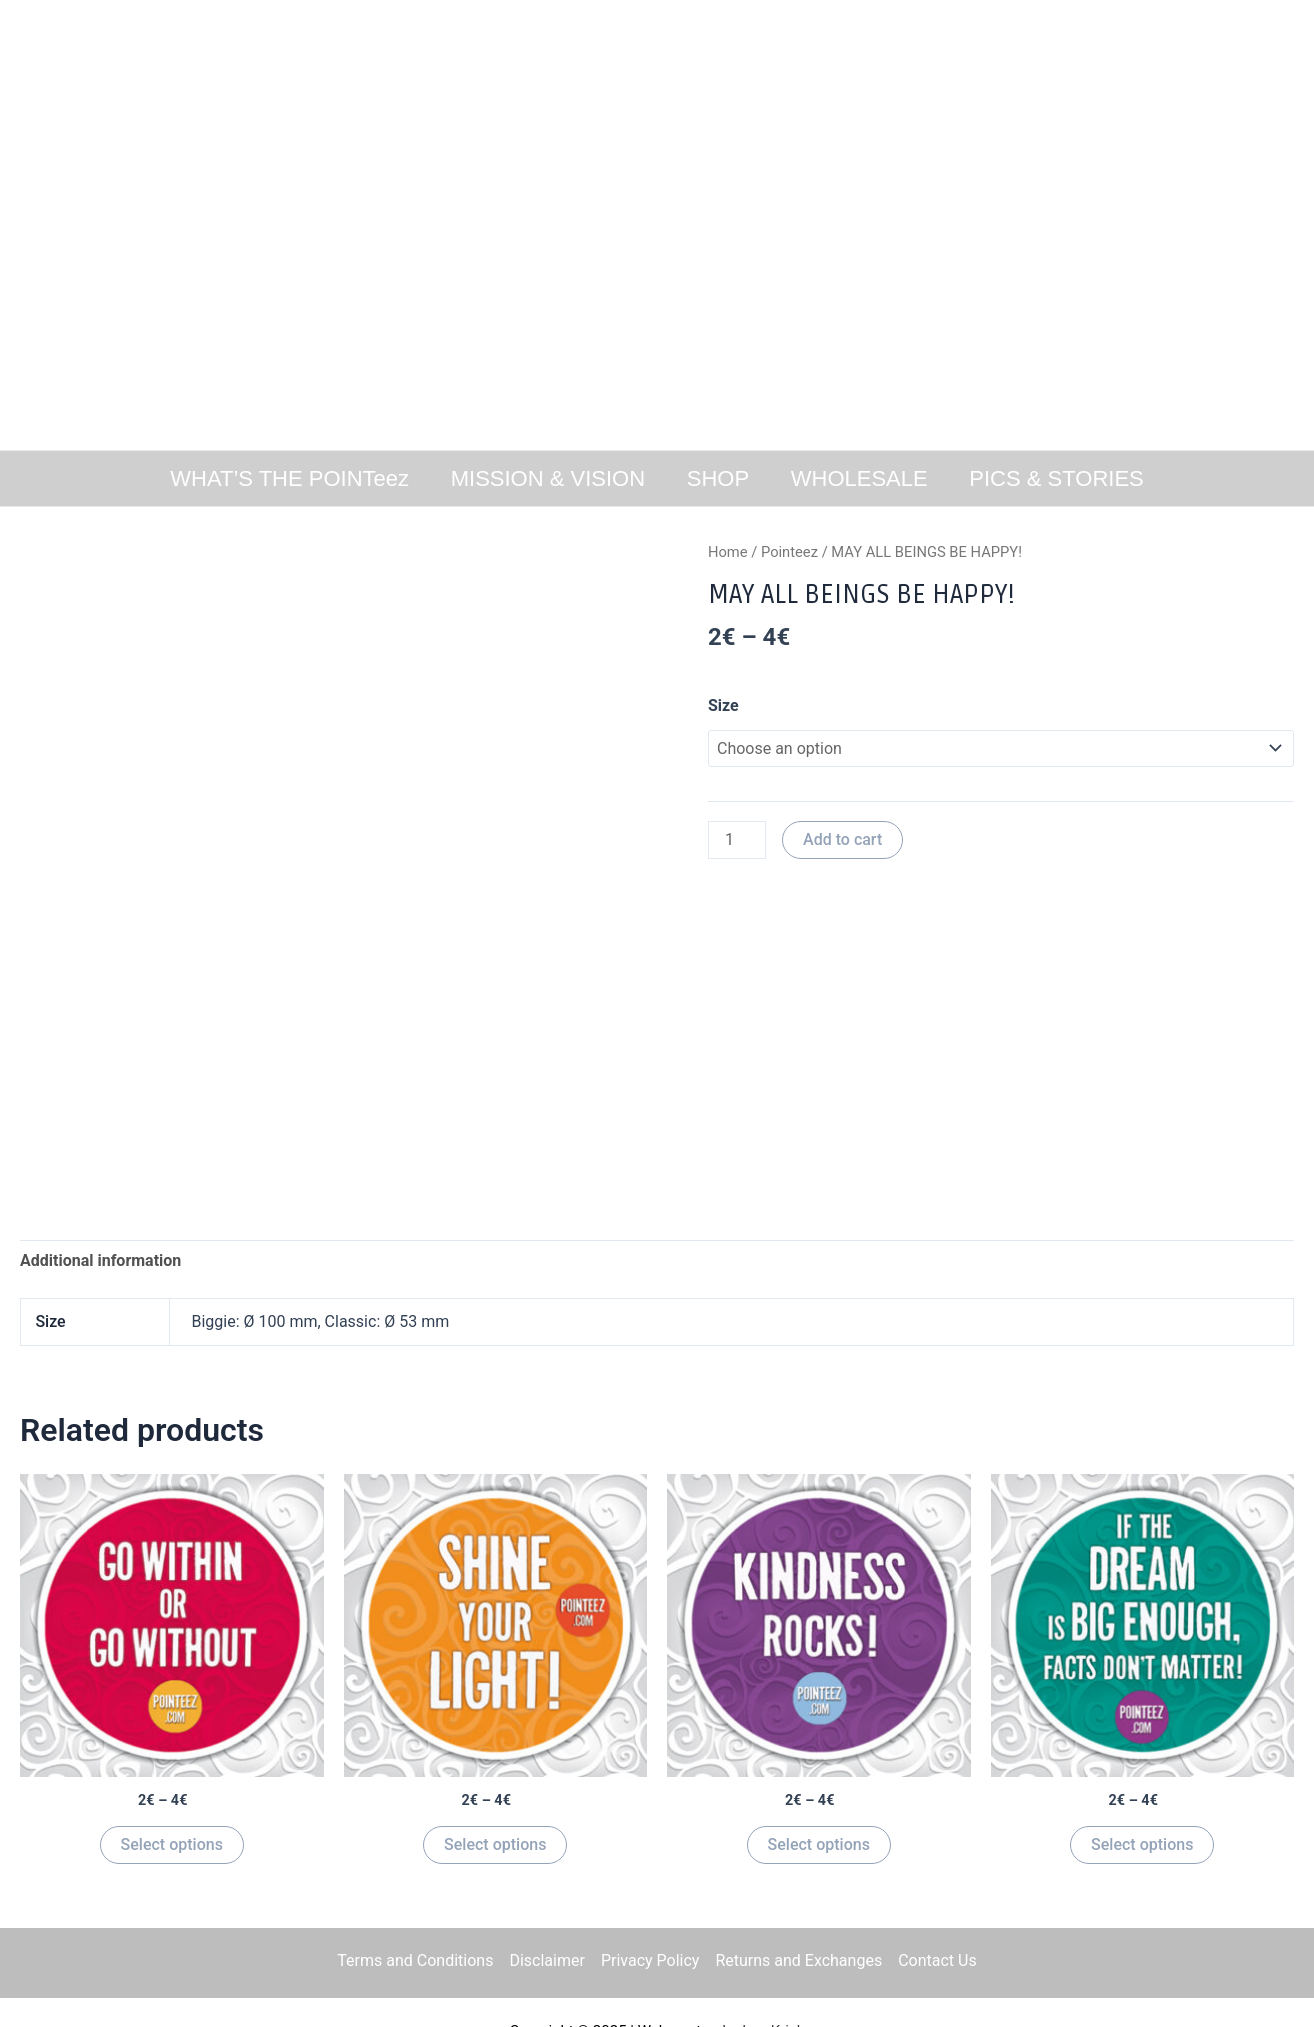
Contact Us (937, 1960)
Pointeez (789, 552)
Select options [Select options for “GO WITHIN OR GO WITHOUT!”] (172, 1844)
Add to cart (842, 839)
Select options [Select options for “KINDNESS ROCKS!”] (819, 1844)
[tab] (100, 1261)
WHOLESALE (861, 478)
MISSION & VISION (545, 478)
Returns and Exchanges (798, 1960)
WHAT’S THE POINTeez (285, 478)
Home (728, 552)
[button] (31, 225)
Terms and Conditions (415, 1960)
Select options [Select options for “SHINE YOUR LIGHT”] (495, 1844)
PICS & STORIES (1061, 478)
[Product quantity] (737, 840)
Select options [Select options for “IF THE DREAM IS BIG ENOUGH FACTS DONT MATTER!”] (1142, 1844)
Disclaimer (546, 1960)
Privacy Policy (650, 1960)
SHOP (718, 478)
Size (723, 705)
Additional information (100, 1260)
